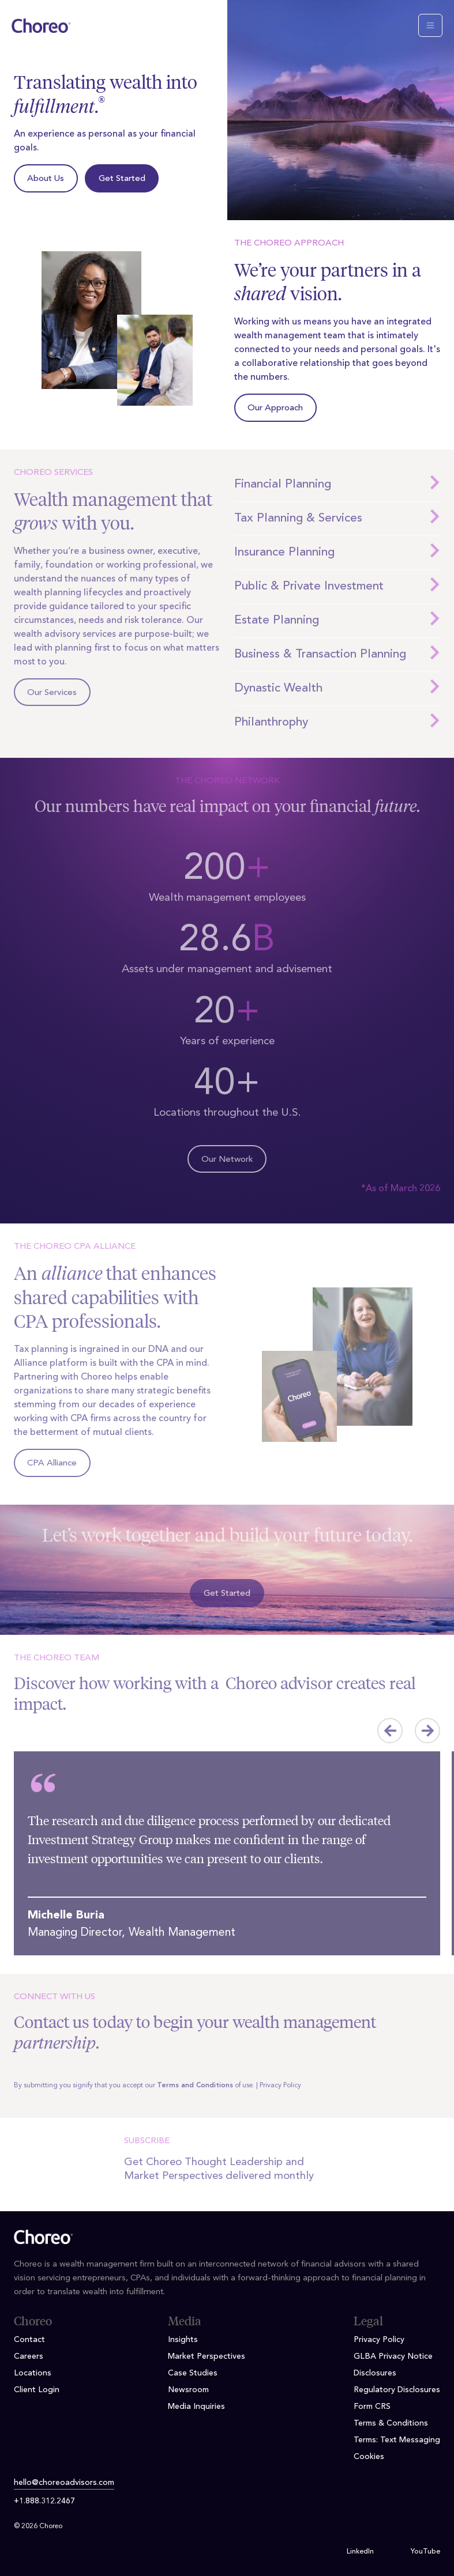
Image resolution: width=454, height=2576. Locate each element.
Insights (183, 2340)
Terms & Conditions (391, 2423)
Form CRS (372, 2407)
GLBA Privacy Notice (393, 2356)
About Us (45, 179)
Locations (32, 2373)
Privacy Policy (280, 2085)
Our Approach (275, 408)
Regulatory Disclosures (397, 2390)
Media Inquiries (196, 2407)
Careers (28, 2356)
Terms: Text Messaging (397, 2440)
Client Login (36, 2390)
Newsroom (188, 2390)
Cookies (369, 2457)
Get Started (122, 179)
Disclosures (375, 2373)
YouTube (425, 2551)
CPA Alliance (52, 1463)
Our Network (227, 1159)
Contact (29, 2340)
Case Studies (192, 2373)
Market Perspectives (206, 2356)
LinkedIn (360, 2551)
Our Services (52, 693)
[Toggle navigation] (430, 25)
